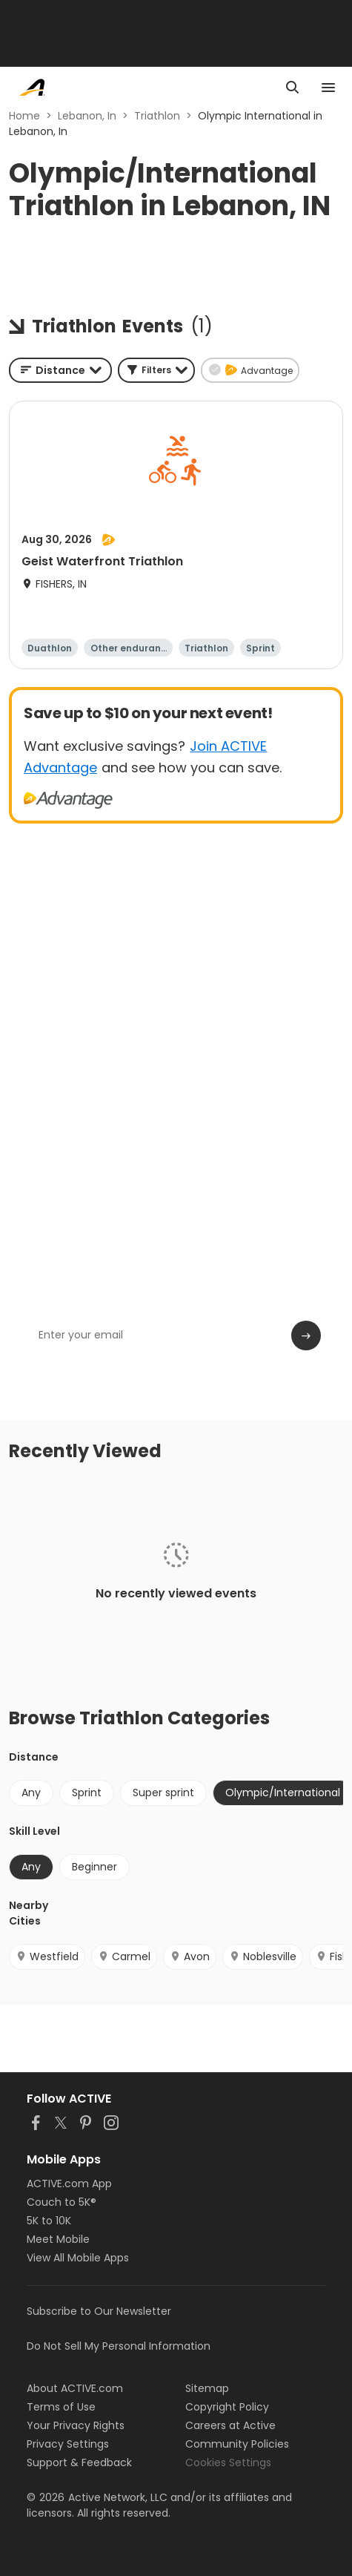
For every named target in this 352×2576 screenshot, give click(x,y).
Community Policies (237, 2444)
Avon (190, 1956)
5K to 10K (49, 2220)
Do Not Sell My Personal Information (118, 2346)
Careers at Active (230, 2425)
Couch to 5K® (61, 2202)
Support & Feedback (79, 2462)
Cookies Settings (228, 2462)
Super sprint (163, 1792)
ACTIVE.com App (69, 2183)
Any (31, 1792)
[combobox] (60, 370)
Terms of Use (61, 2406)
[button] (156, 370)
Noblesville (262, 1956)
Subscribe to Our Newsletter (99, 2311)
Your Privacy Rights (75, 2425)
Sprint (87, 1792)
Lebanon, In (87, 115)
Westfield (47, 1956)
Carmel (124, 1956)
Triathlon (157, 115)
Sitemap (207, 2388)
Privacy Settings (68, 2444)
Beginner (94, 1866)
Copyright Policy (227, 2406)
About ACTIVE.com (75, 2388)
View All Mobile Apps (78, 2257)
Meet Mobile (58, 2239)
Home (24, 115)
